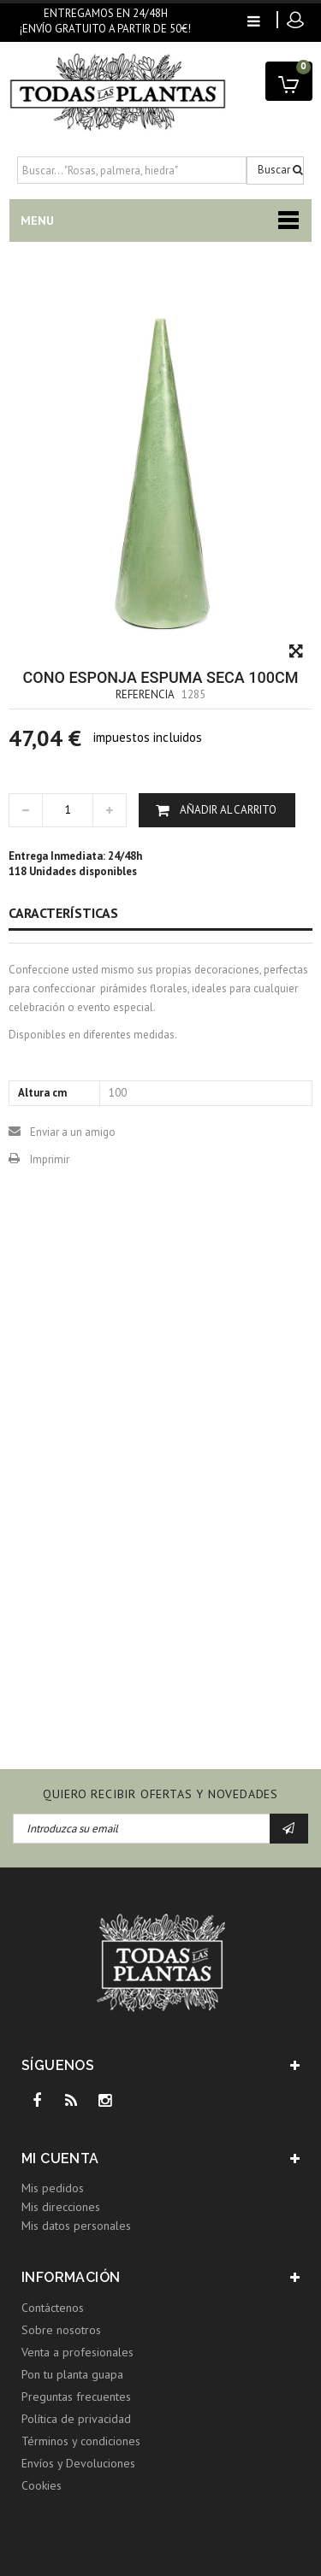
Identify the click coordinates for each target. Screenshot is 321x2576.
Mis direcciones (60, 2206)
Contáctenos (52, 2307)
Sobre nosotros (61, 2330)
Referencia (145, 694)
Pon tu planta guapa (72, 2374)
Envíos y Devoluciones (78, 2463)
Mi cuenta (60, 2158)
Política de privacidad (76, 2418)
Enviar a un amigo (73, 1132)
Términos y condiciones (80, 2441)
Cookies (41, 2485)
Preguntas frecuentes (76, 2396)
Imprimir (49, 1159)
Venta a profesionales (77, 2352)
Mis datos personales (76, 2225)
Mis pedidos (52, 2188)
